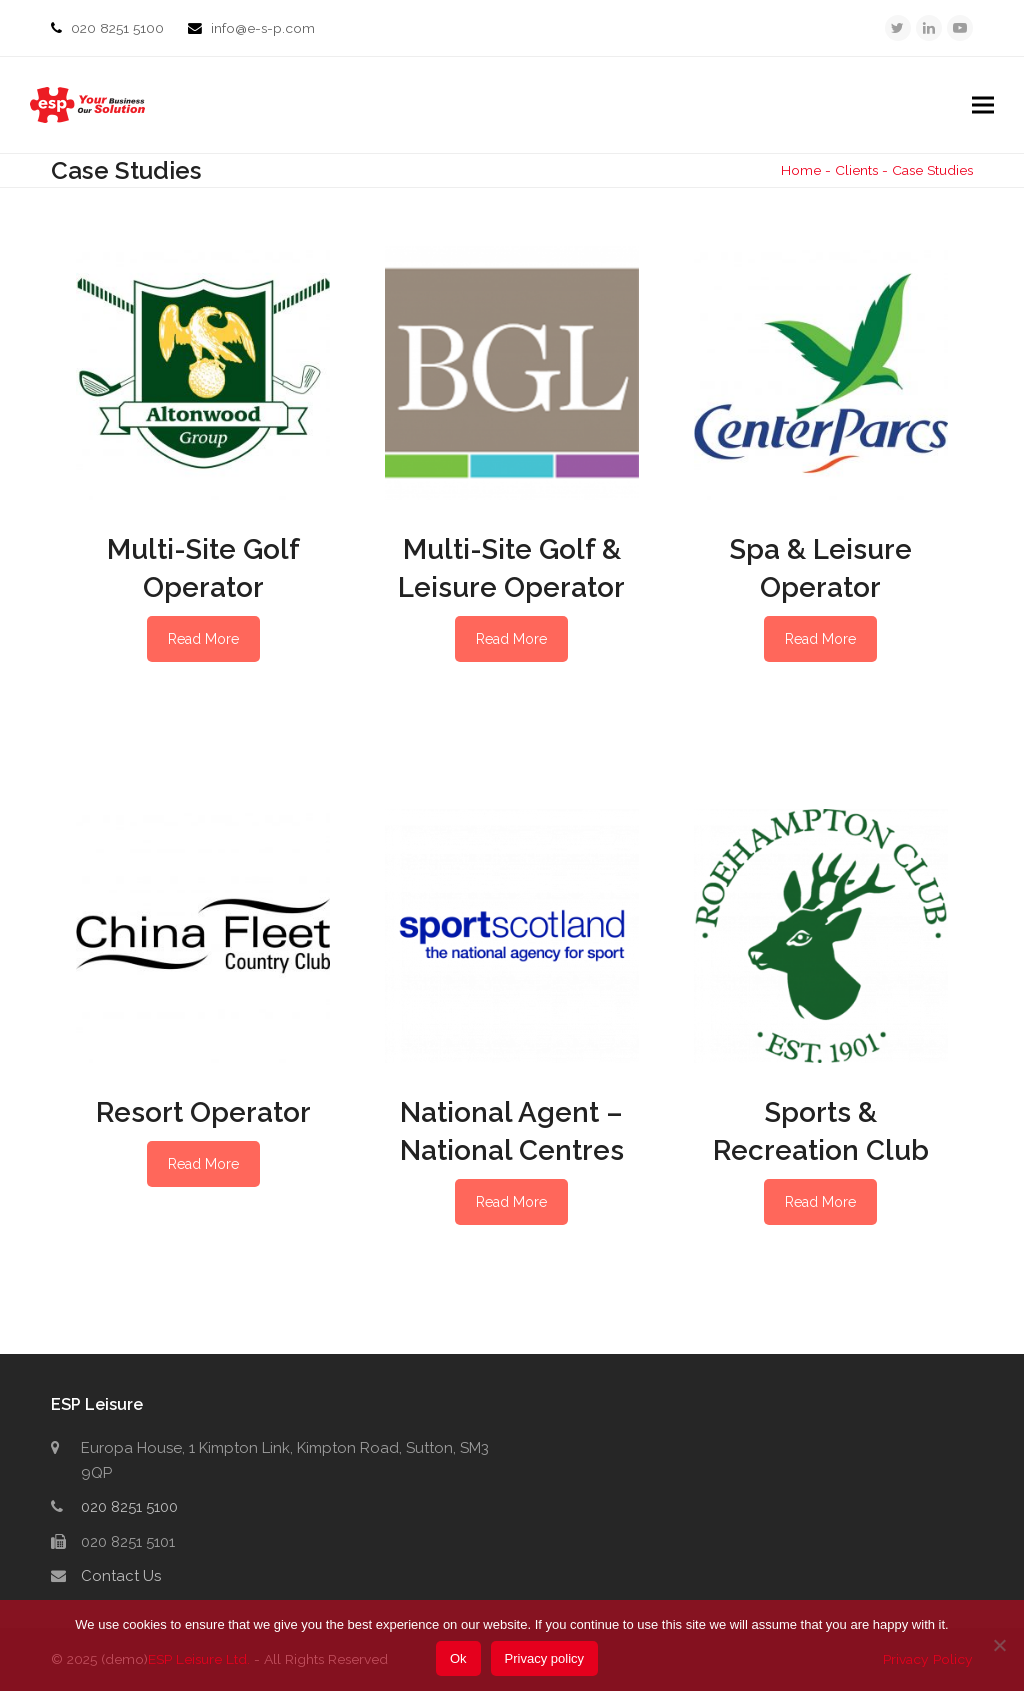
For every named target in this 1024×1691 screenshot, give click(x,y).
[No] (999, 1645)
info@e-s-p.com (263, 28)
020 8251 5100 (119, 28)
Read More (203, 639)
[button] (983, 105)
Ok (458, 1658)
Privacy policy (544, 1658)
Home (801, 170)
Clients (856, 170)
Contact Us (121, 1576)
